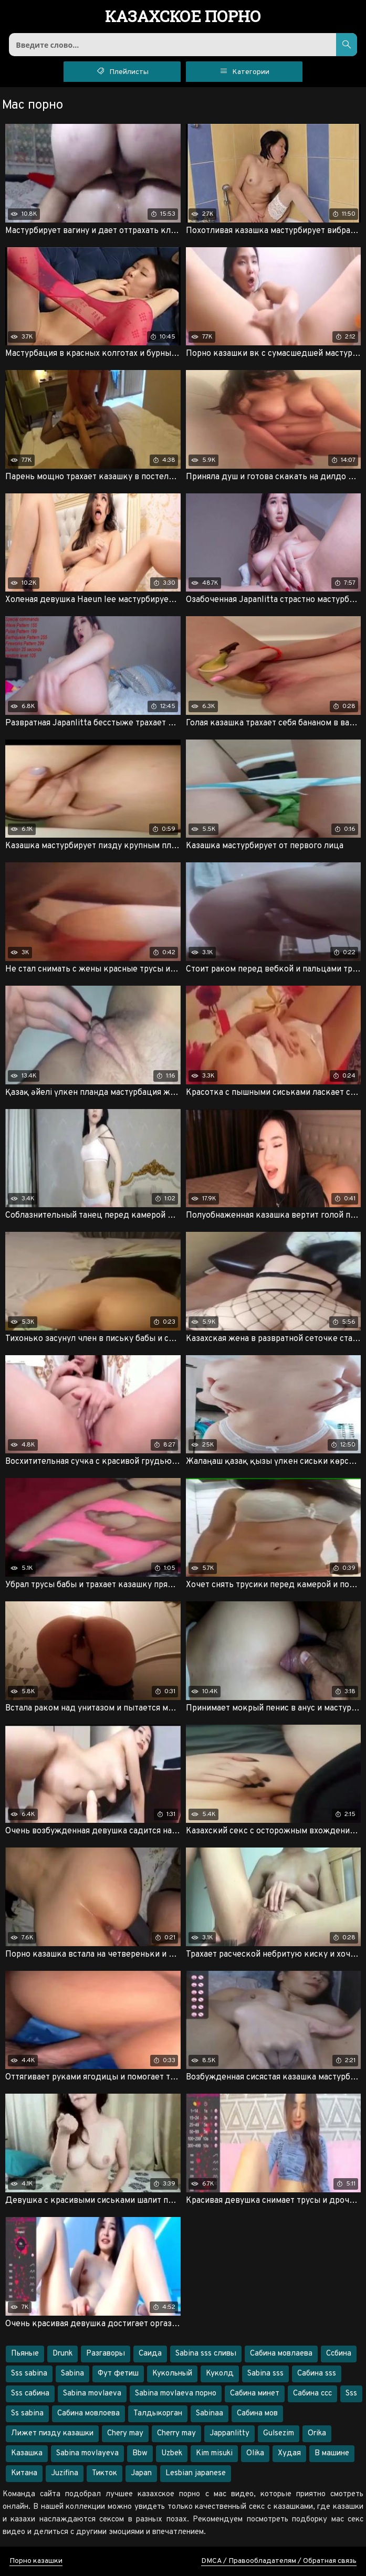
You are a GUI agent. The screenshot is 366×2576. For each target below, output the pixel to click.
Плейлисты (122, 70)
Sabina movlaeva (92, 2394)
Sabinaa (209, 2414)
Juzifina (64, 2473)
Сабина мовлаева (281, 2354)
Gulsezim (278, 2433)
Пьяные (25, 2354)
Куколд (220, 2374)
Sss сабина (30, 2394)
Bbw (140, 2453)
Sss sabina (29, 2374)
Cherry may (176, 2433)
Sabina (72, 2374)
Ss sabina (27, 2414)
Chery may (125, 2433)
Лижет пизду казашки (52, 2433)
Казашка (27, 2453)
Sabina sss (265, 2374)
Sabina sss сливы (205, 2354)
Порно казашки (35, 2561)
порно (183, 17)
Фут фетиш (118, 2374)
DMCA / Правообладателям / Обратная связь (279, 2561)
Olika (255, 2453)
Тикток (104, 2473)
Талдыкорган (157, 2414)
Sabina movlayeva (87, 2453)
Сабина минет (254, 2394)
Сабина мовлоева (88, 2414)
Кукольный (172, 2374)
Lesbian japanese (195, 2473)
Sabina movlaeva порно (175, 2394)
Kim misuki (214, 2453)
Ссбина (338, 2354)
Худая (289, 2453)
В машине (332, 2453)
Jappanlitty (229, 2433)
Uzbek (171, 2453)
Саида (150, 2354)
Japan (141, 2473)
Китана (24, 2473)
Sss (351, 2394)
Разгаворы (105, 2354)
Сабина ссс (312, 2394)
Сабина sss (316, 2374)
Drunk (62, 2354)
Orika (317, 2433)
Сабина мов (257, 2414)
